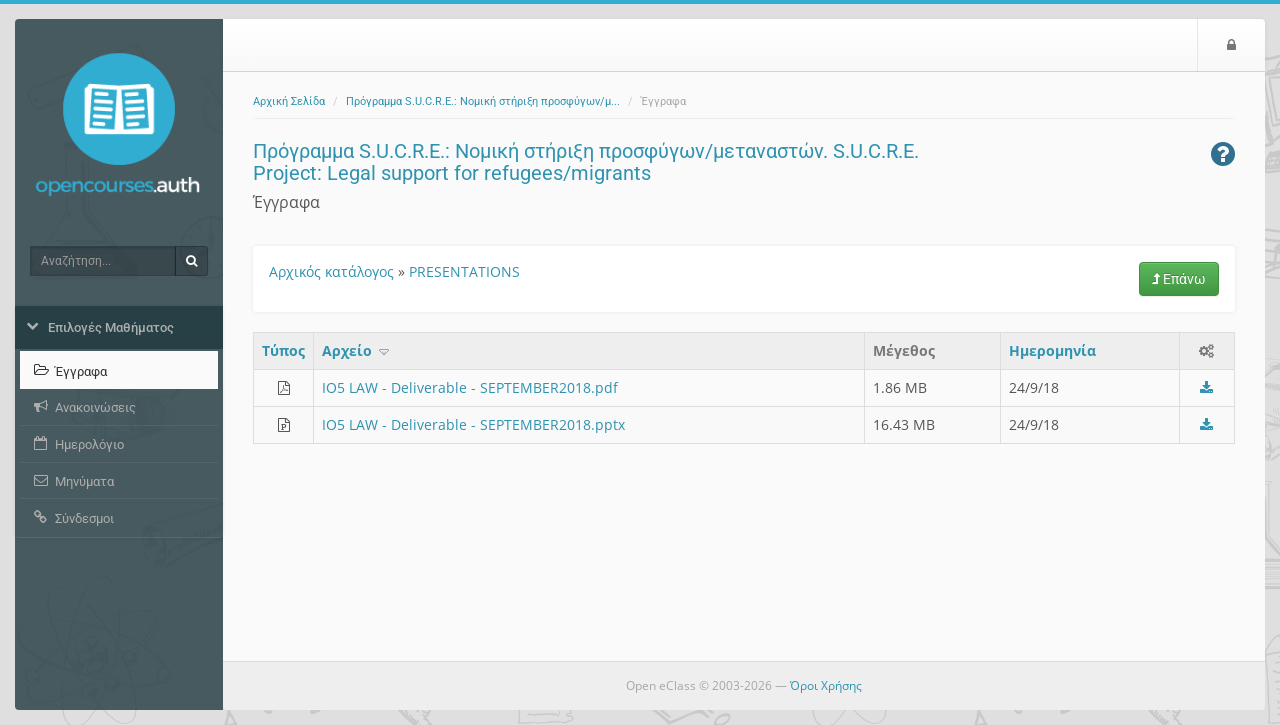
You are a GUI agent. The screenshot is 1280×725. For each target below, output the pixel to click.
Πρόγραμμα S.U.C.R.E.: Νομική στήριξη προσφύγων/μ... (483, 101)
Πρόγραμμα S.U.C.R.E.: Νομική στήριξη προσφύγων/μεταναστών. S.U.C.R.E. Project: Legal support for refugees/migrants (586, 162)
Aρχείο (357, 350)
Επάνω (1179, 279)
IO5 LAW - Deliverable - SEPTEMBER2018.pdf (470, 387)
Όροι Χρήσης (826, 685)
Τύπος (283, 350)
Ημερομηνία (1052, 350)
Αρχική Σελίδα (289, 101)
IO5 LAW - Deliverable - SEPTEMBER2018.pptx (473, 424)
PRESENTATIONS (464, 271)
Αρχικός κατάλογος (331, 271)
